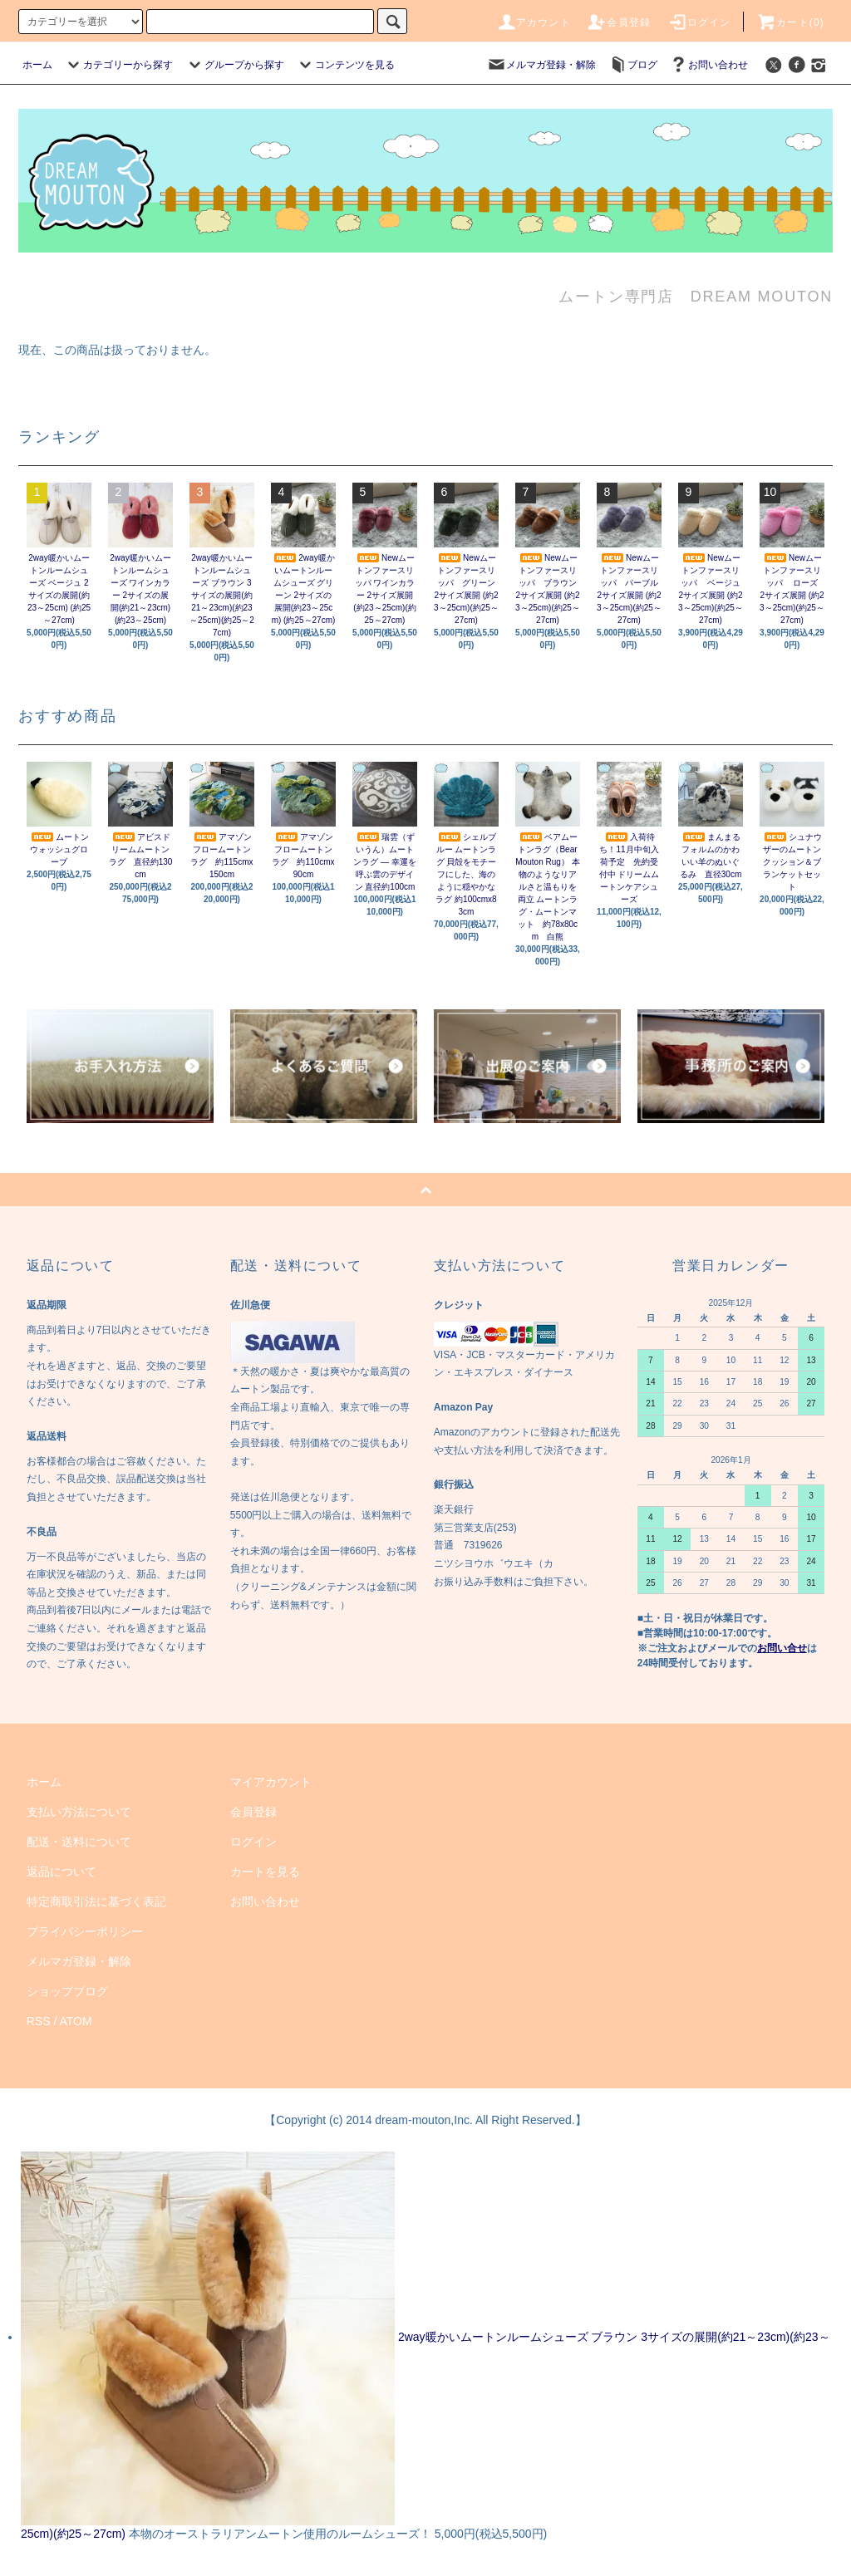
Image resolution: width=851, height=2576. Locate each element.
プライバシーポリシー (85, 1931)
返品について (61, 1871)
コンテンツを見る (345, 65)
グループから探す (234, 65)
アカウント (533, 22)
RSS (39, 2021)
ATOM (76, 2021)
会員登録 (619, 22)
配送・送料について (79, 1841)
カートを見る (265, 1871)
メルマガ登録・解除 (541, 65)
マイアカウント (271, 1781)
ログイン (699, 22)
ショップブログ (67, 1991)
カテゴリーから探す (118, 65)
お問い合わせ (708, 65)
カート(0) (790, 22)
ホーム (37, 65)
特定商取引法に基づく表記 (96, 1901)
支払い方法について (79, 1811)
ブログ (632, 65)
